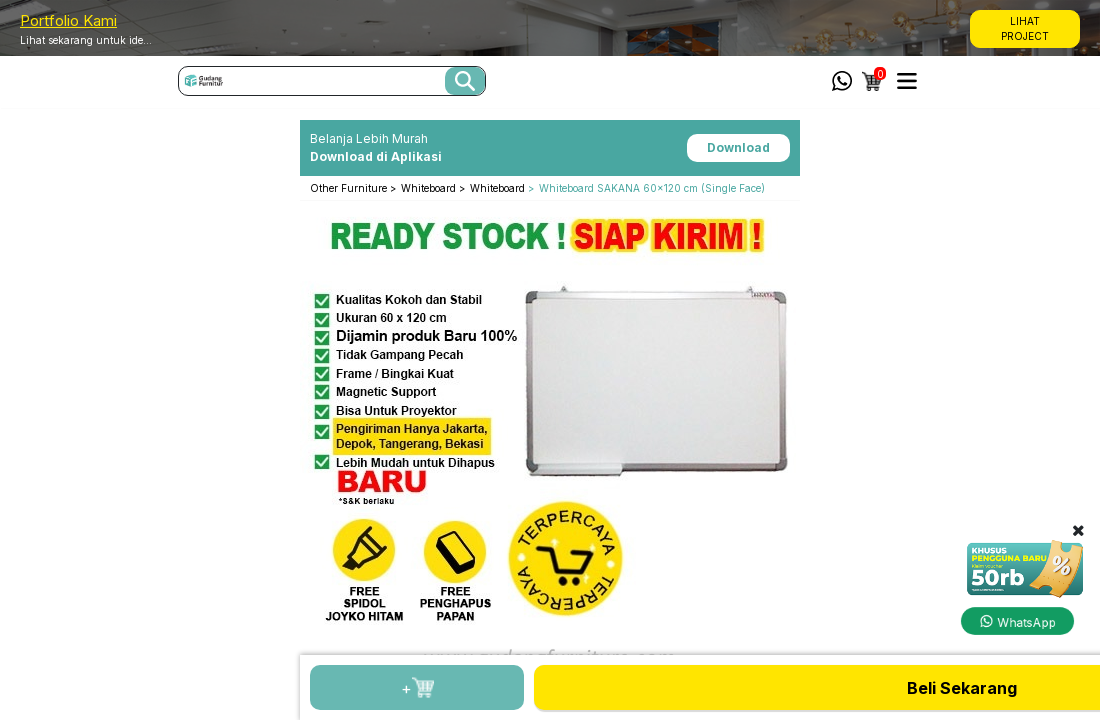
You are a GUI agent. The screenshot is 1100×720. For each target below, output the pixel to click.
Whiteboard (430, 188)
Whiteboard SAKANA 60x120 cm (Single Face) (652, 188)
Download (738, 147)
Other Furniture (350, 188)
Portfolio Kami (68, 20)
